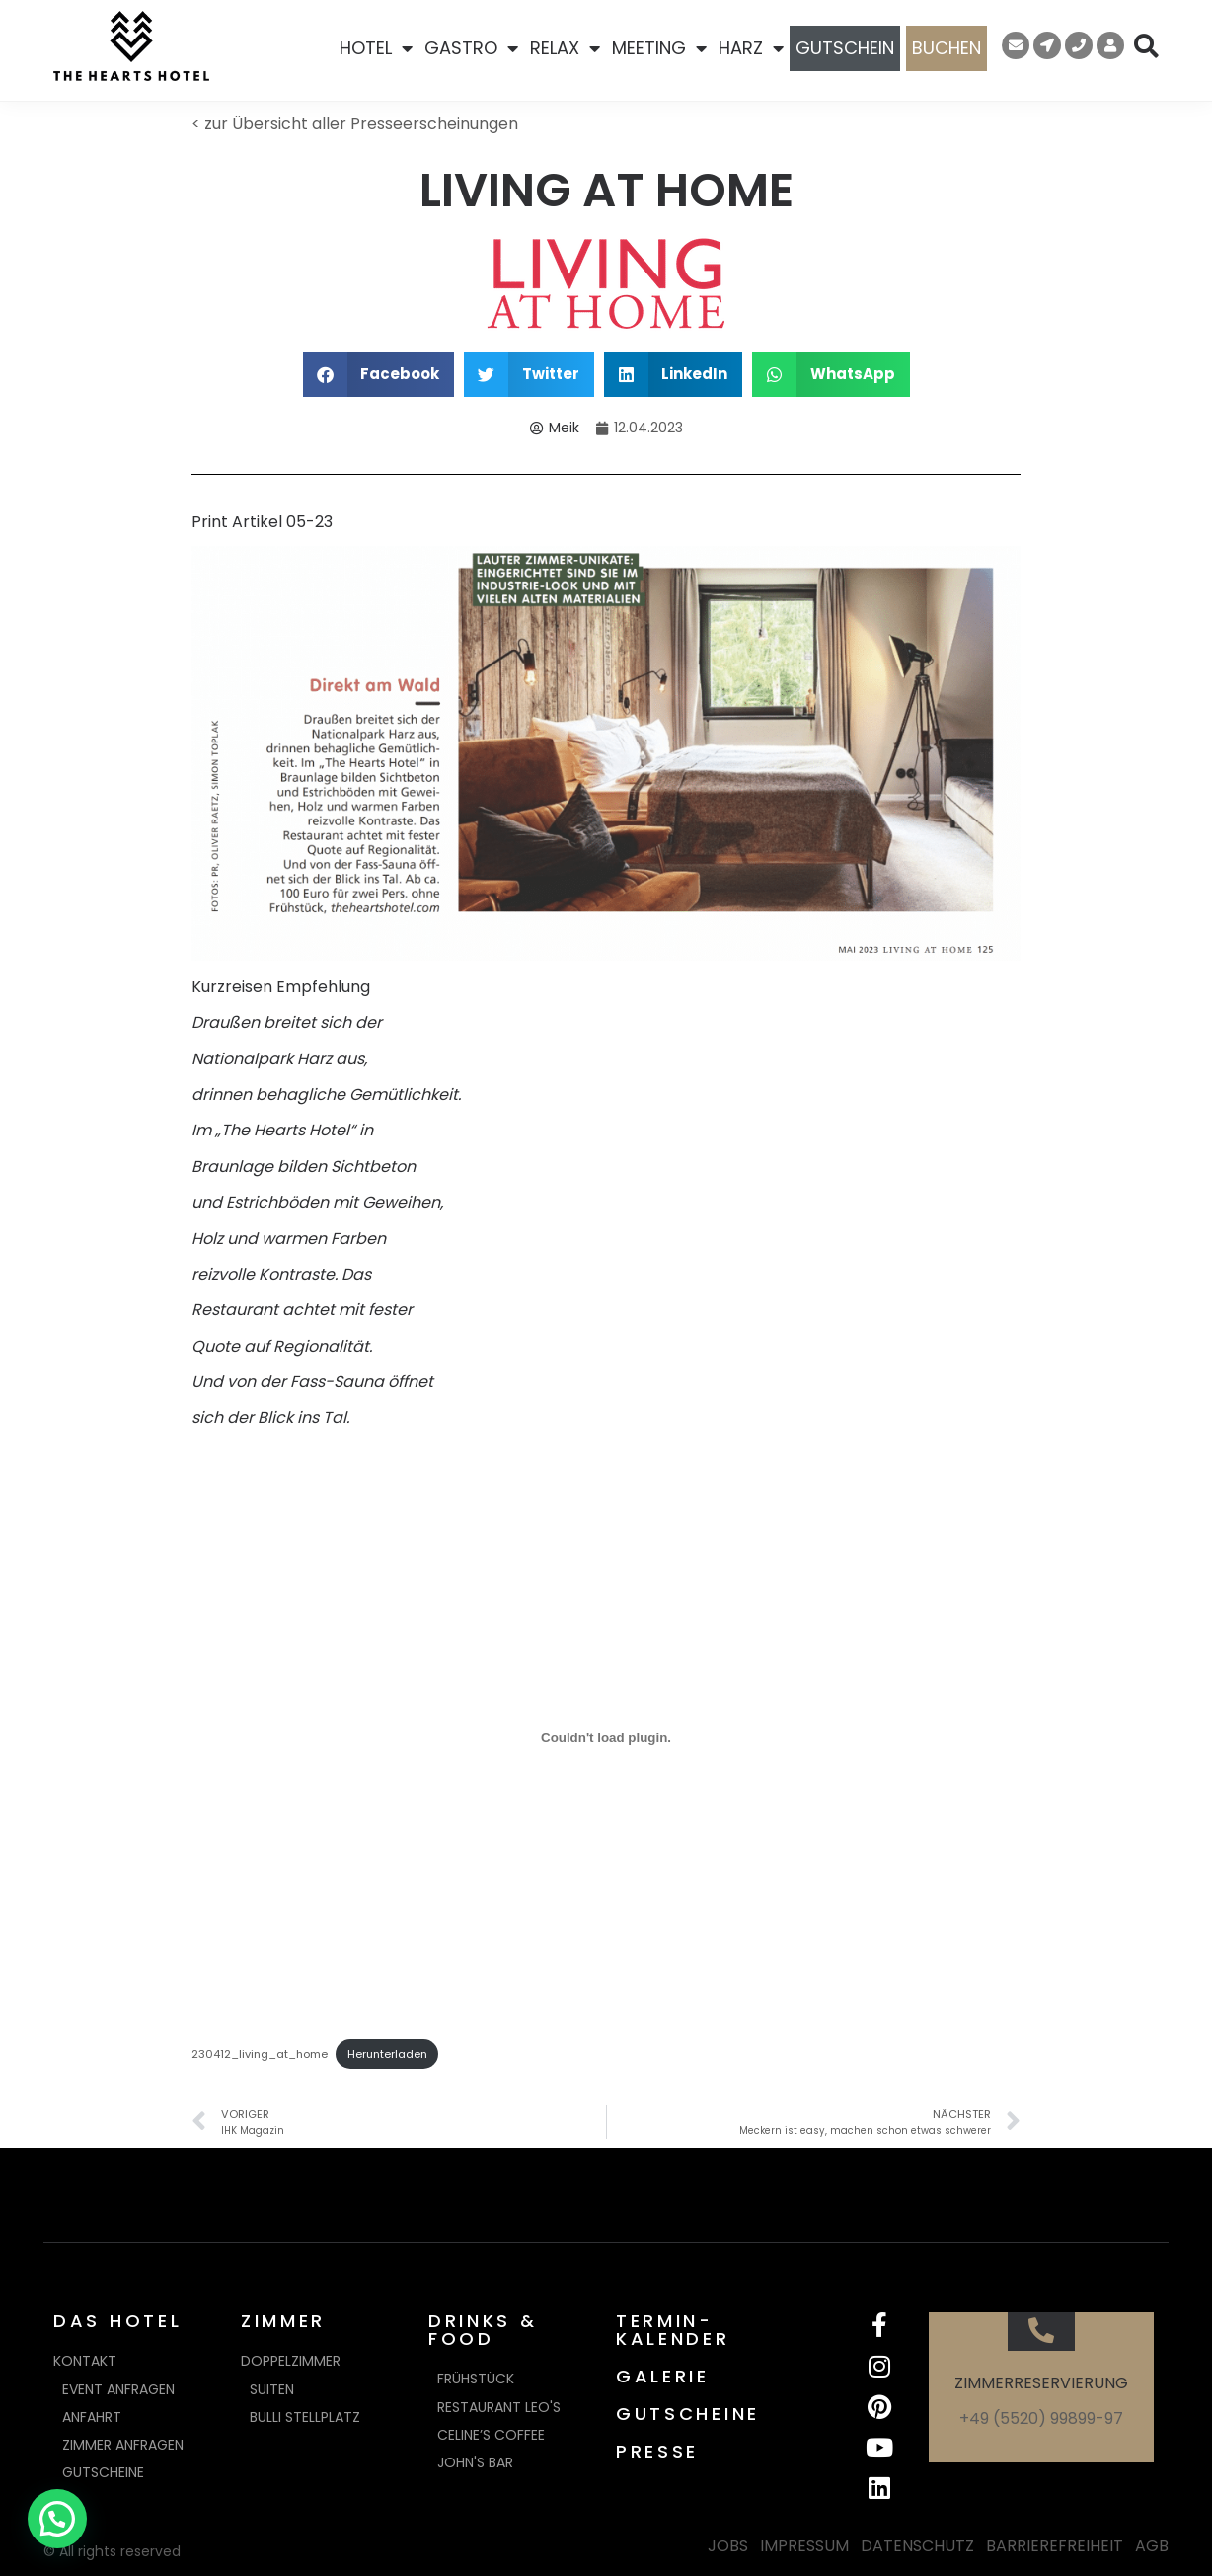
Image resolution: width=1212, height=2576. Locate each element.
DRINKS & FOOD (483, 2329)
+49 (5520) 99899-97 (1041, 2418)
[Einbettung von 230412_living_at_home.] (606, 1738)
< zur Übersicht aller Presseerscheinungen (354, 124)
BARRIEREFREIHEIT (1054, 2546)
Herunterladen (387, 2054)
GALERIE (663, 2376)
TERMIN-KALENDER (673, 2329)
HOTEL (376, 48)
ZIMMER (283, 2320)
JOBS (728, 2546)
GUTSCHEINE (688, 2413)
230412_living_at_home (259, 2054)
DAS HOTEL (117, 2320)
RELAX (565, 48)
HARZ (751, 48)
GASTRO (471, 48)
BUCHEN (946, 48)
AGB (1152, 2546)
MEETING (659, 48)
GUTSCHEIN (844, 48)
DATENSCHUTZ (917, 2546)
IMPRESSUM (804, 2546)
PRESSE (657, 2451)
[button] (379, 374)
